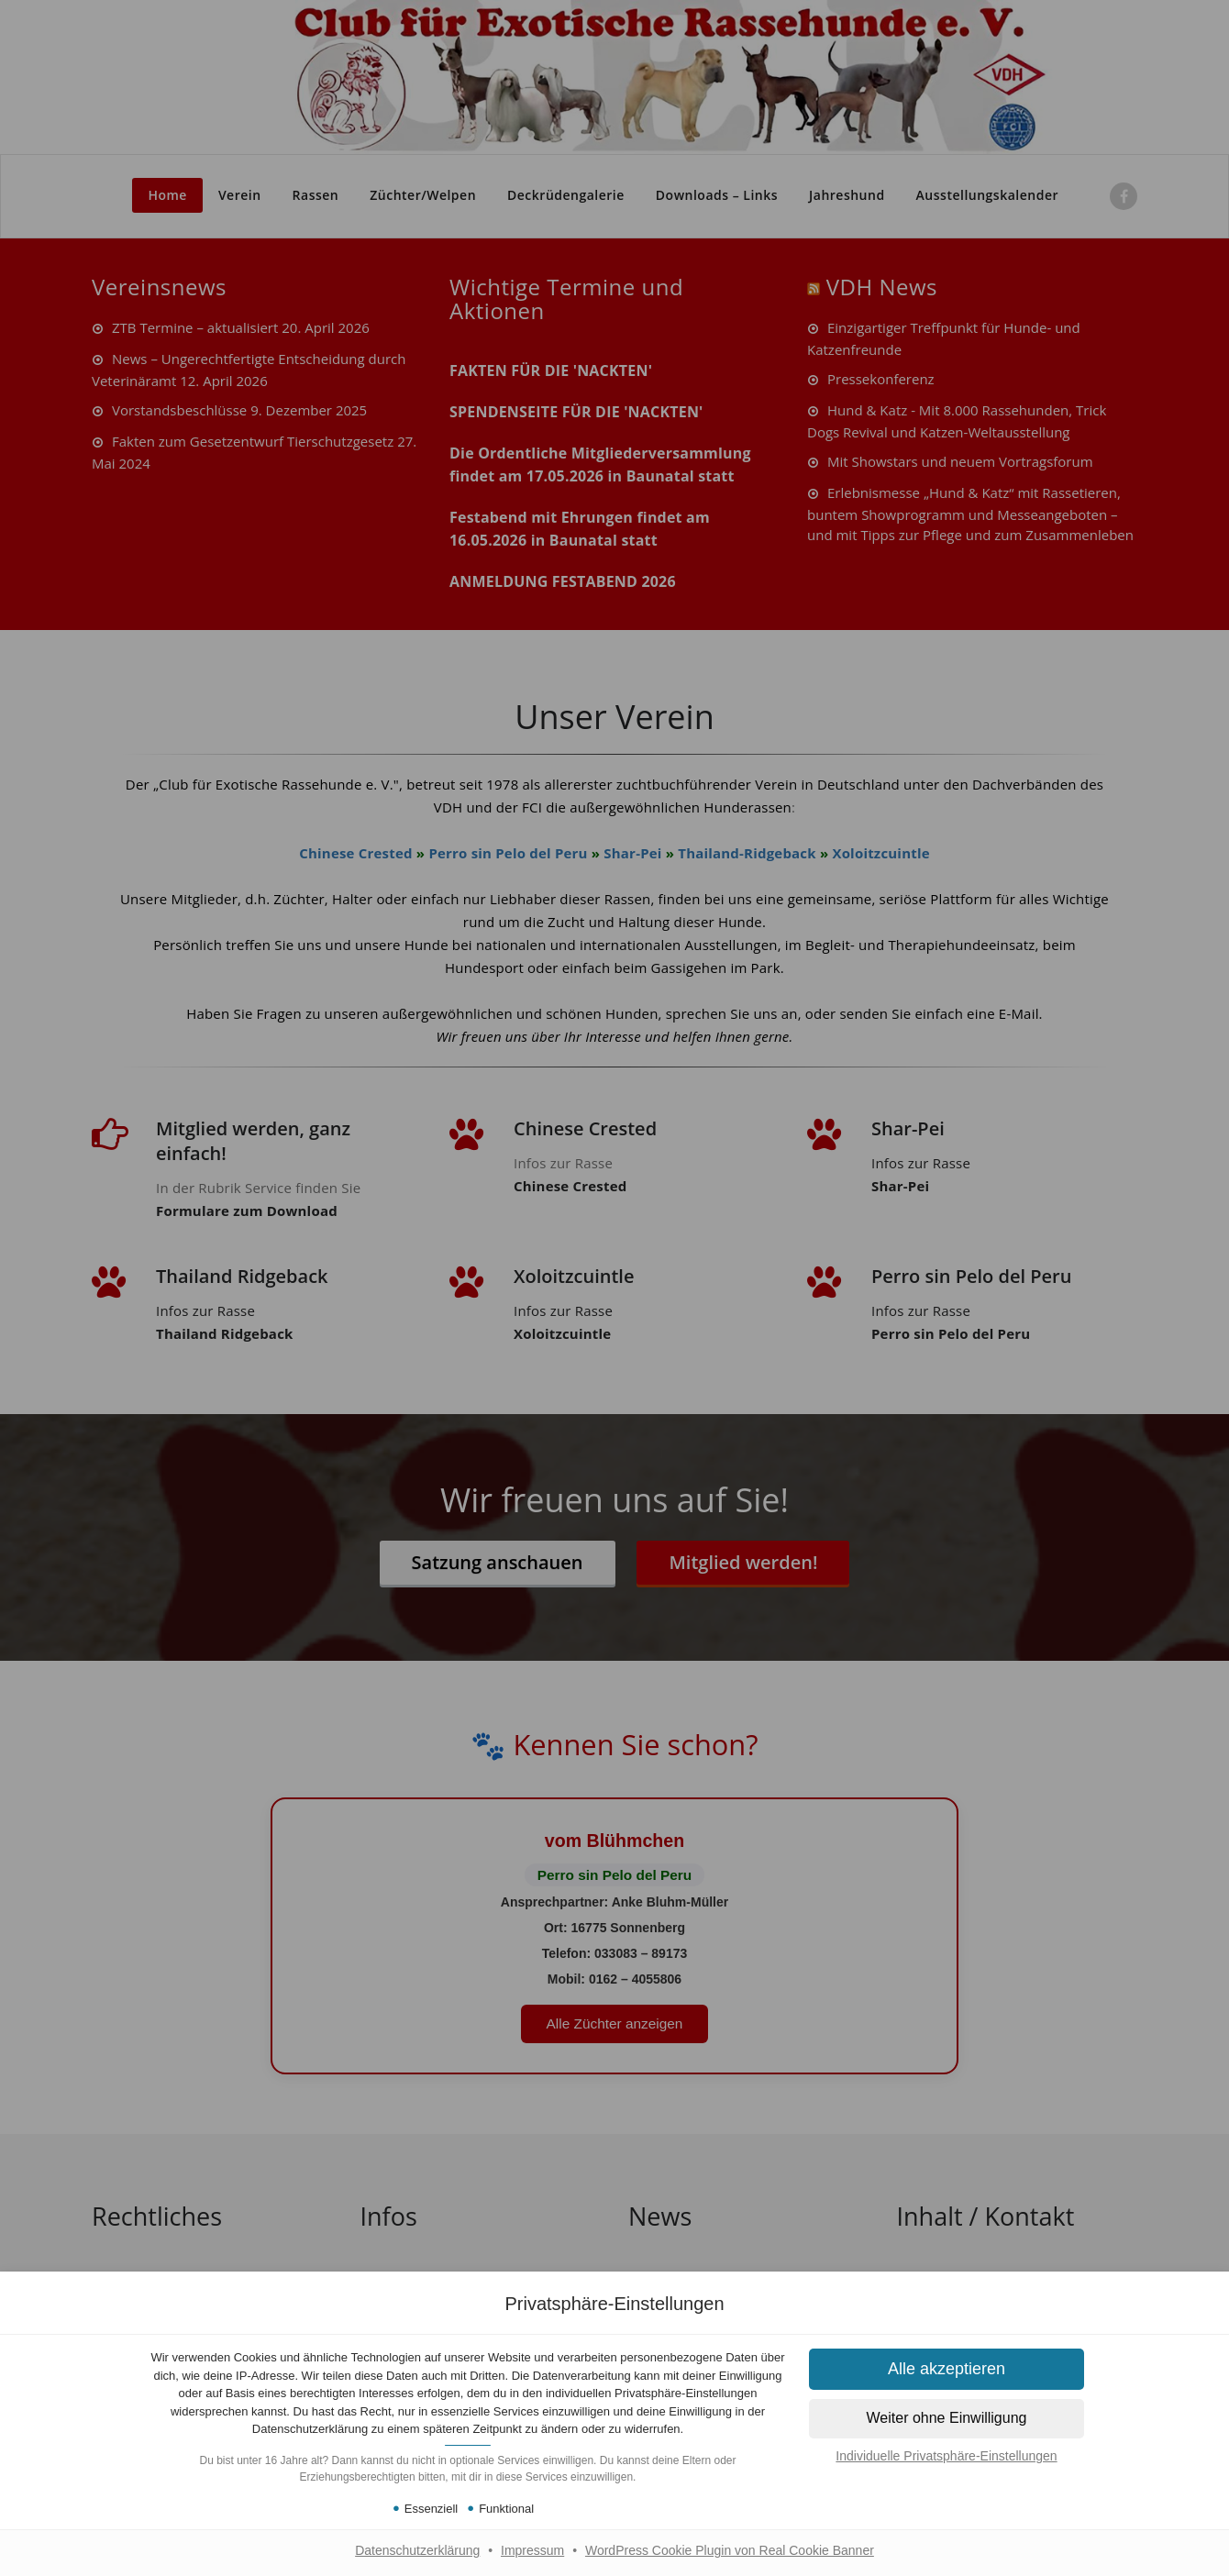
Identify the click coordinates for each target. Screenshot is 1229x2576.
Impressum (532, 2550)
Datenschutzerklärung (417, 2550)
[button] (946, 2369)
